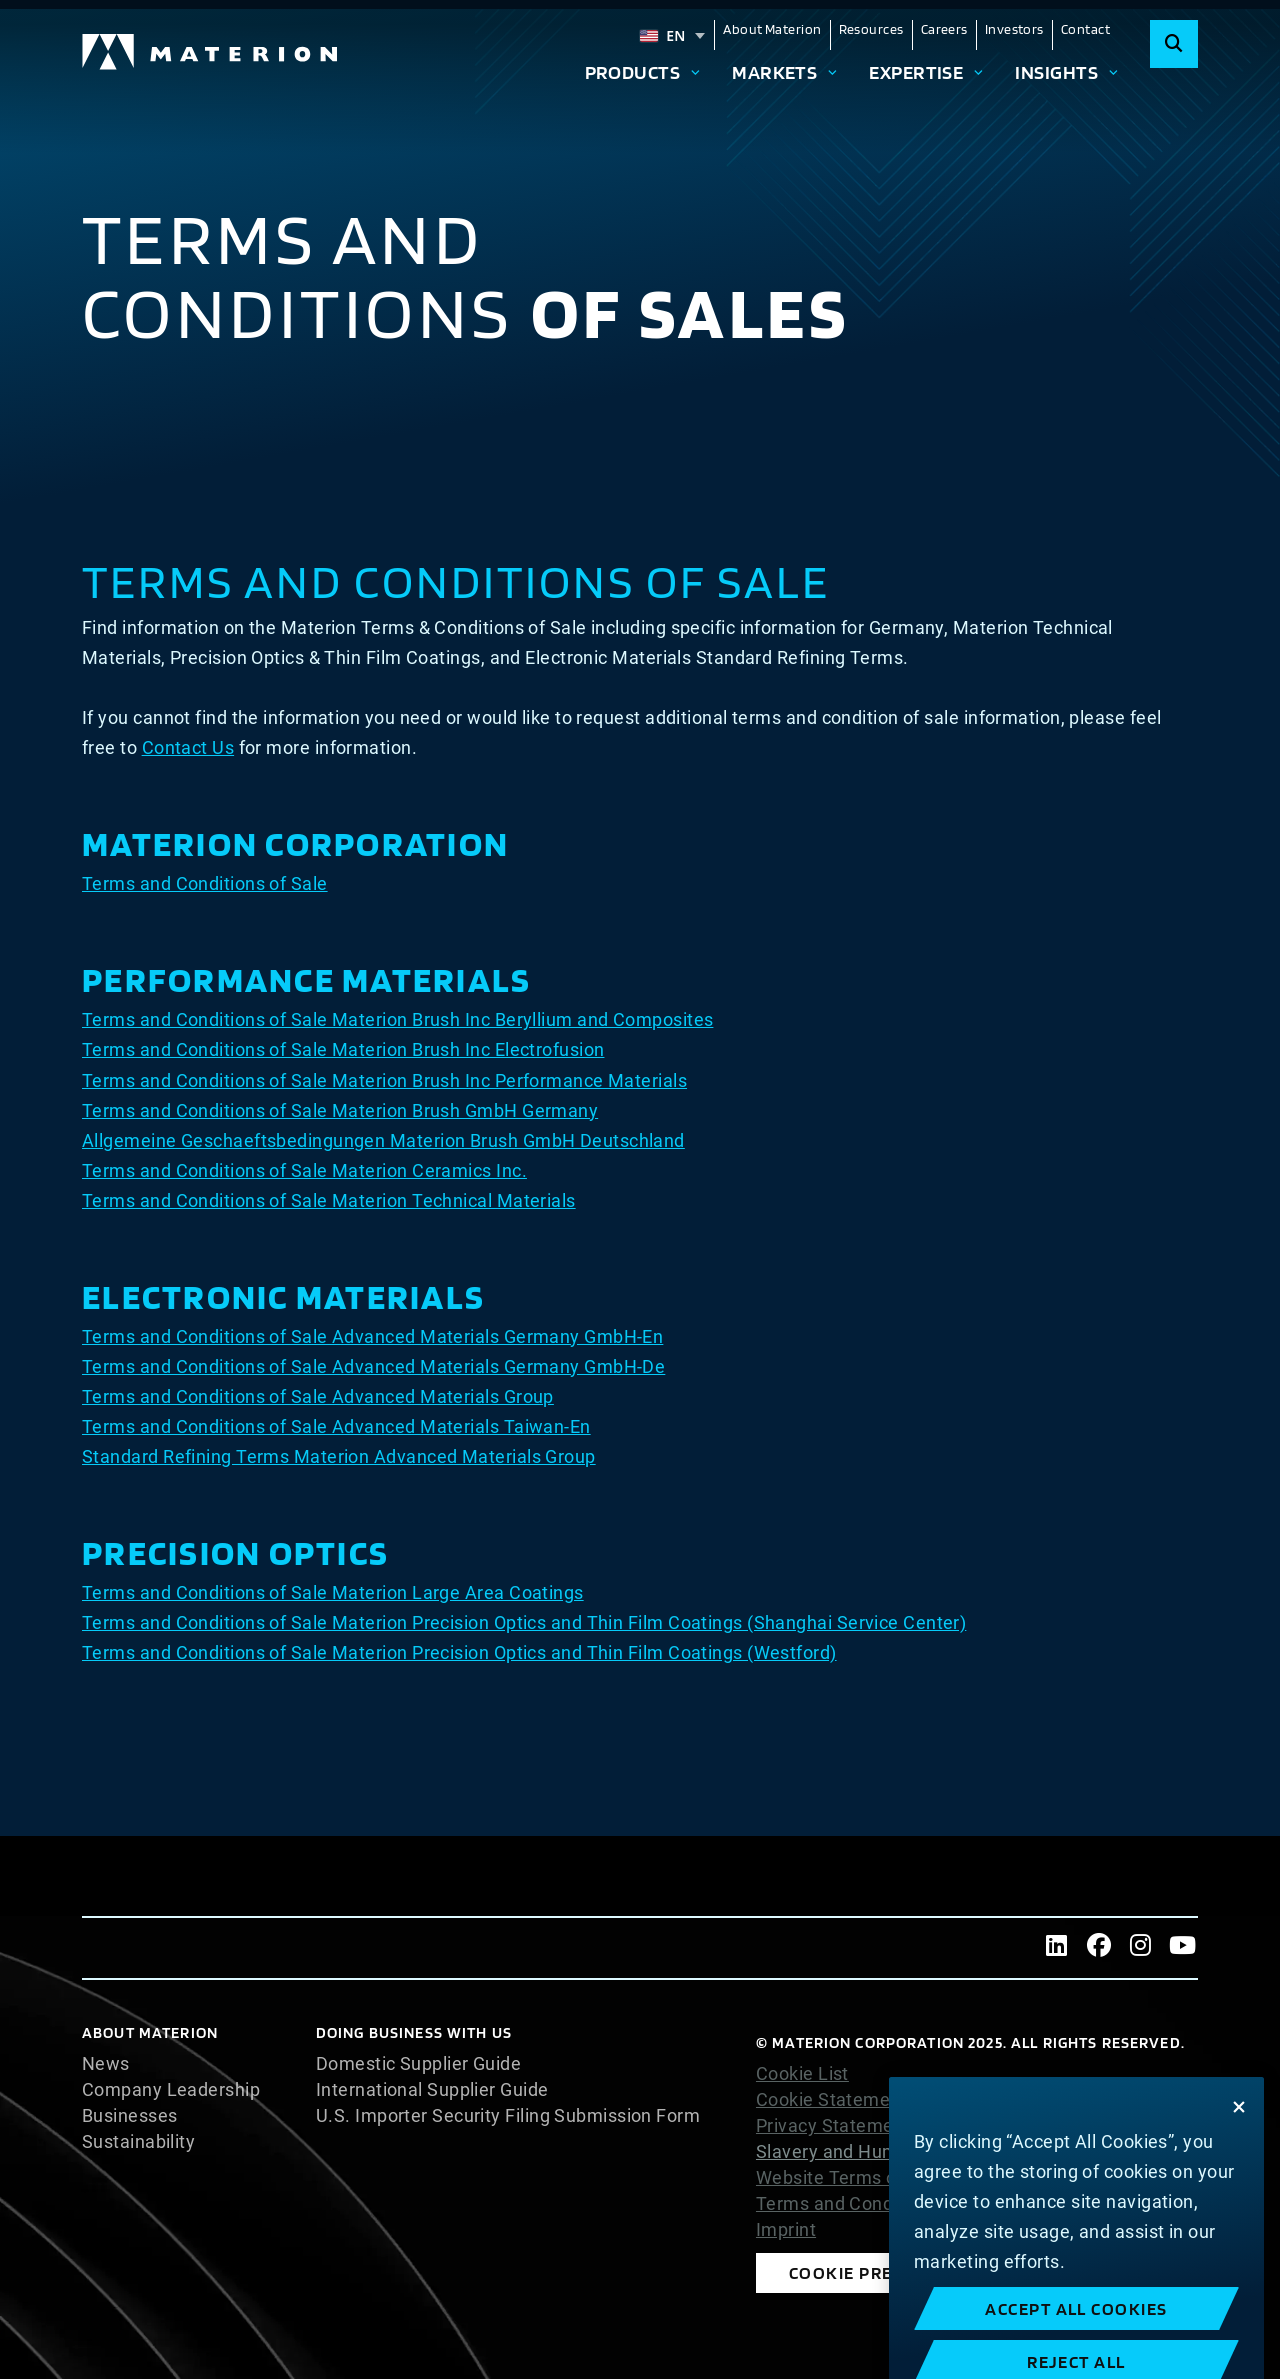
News (106, 2064)
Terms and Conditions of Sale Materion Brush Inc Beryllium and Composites (397, 1019)
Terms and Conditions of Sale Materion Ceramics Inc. (304, 1170)
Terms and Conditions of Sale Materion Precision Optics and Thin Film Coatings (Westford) (459, 1652)
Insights (1056, 72)
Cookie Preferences (885, 2272)
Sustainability (138, 2142)
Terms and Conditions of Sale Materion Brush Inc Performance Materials (384, 1080)
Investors (1014, 29)
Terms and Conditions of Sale (205, 883)
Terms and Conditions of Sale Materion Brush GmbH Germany (340, 1110)
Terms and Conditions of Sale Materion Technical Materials (329, 1200)
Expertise (916, 72)
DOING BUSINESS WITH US (414, 2032)
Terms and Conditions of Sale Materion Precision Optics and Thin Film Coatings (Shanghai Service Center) (524, 1622)
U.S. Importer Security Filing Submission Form (508, 2116)
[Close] (1239, 2159)
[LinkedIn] (1057, 1948)
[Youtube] (1183, 1948)
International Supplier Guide (432, 2090)
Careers (944, 29)
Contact (1085, 29)
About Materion (772, 29)
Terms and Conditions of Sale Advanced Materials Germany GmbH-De (373, 1366)
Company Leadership (171, 2090)
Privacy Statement (833, 2126)
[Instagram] (1141, 1948)
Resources (871, 29)
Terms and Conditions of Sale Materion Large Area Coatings (333, 1592)
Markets (774, 72)
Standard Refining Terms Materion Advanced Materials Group (339, 1456)
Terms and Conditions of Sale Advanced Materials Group (318, 1396)
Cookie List (802, 2074)
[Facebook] (1099, 1948)
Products (633, 72)
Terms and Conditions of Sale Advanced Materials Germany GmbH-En (372, 1336)
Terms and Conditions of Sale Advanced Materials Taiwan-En (336, 1426)
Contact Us (188, 747)
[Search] (1174, 44)
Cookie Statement (831, 2100)
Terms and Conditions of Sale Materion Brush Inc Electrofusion (343, 1049)
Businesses (130, 2116)
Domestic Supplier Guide (418, 2064)
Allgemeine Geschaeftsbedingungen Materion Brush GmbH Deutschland (383, 1140)
